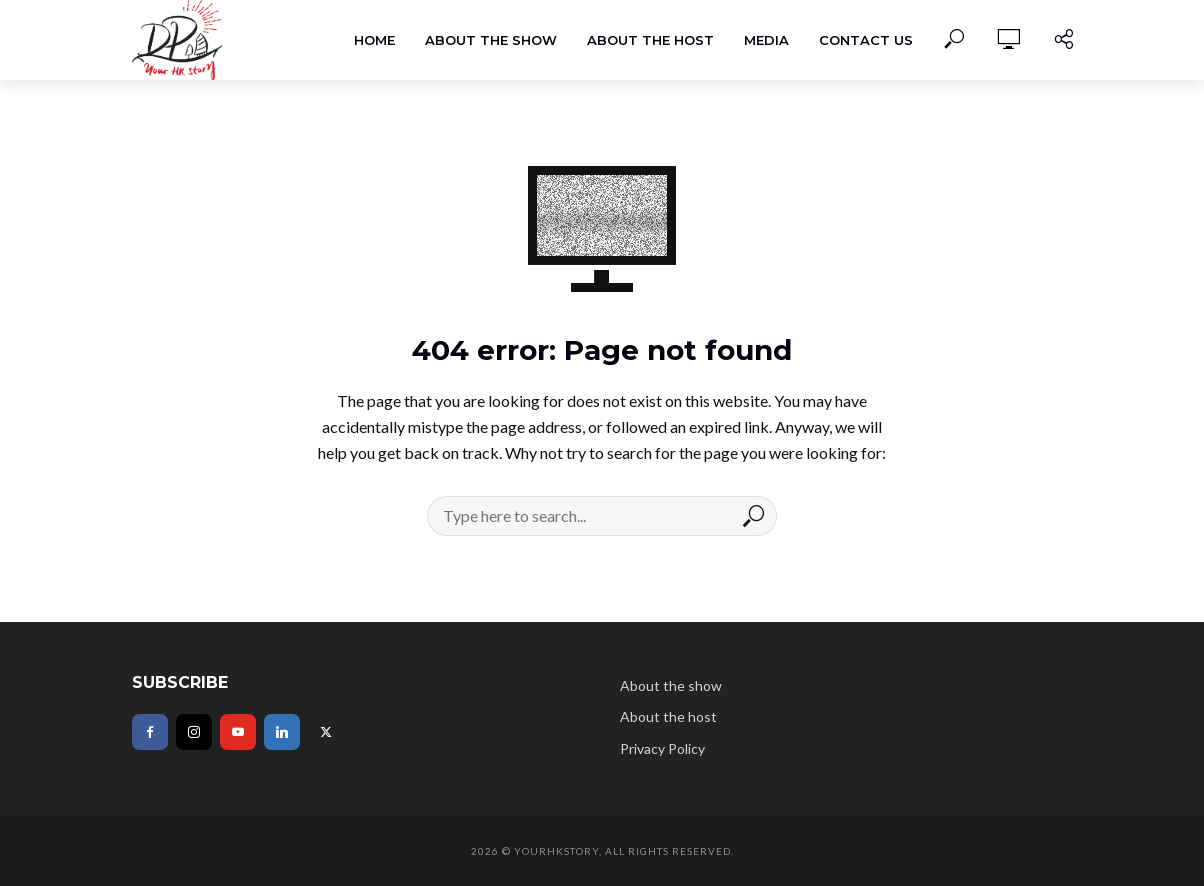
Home (374, 40)
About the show (491, 40)
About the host (650, 40)
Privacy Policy (662, 748)
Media (766, 40)
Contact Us (866, 40)
